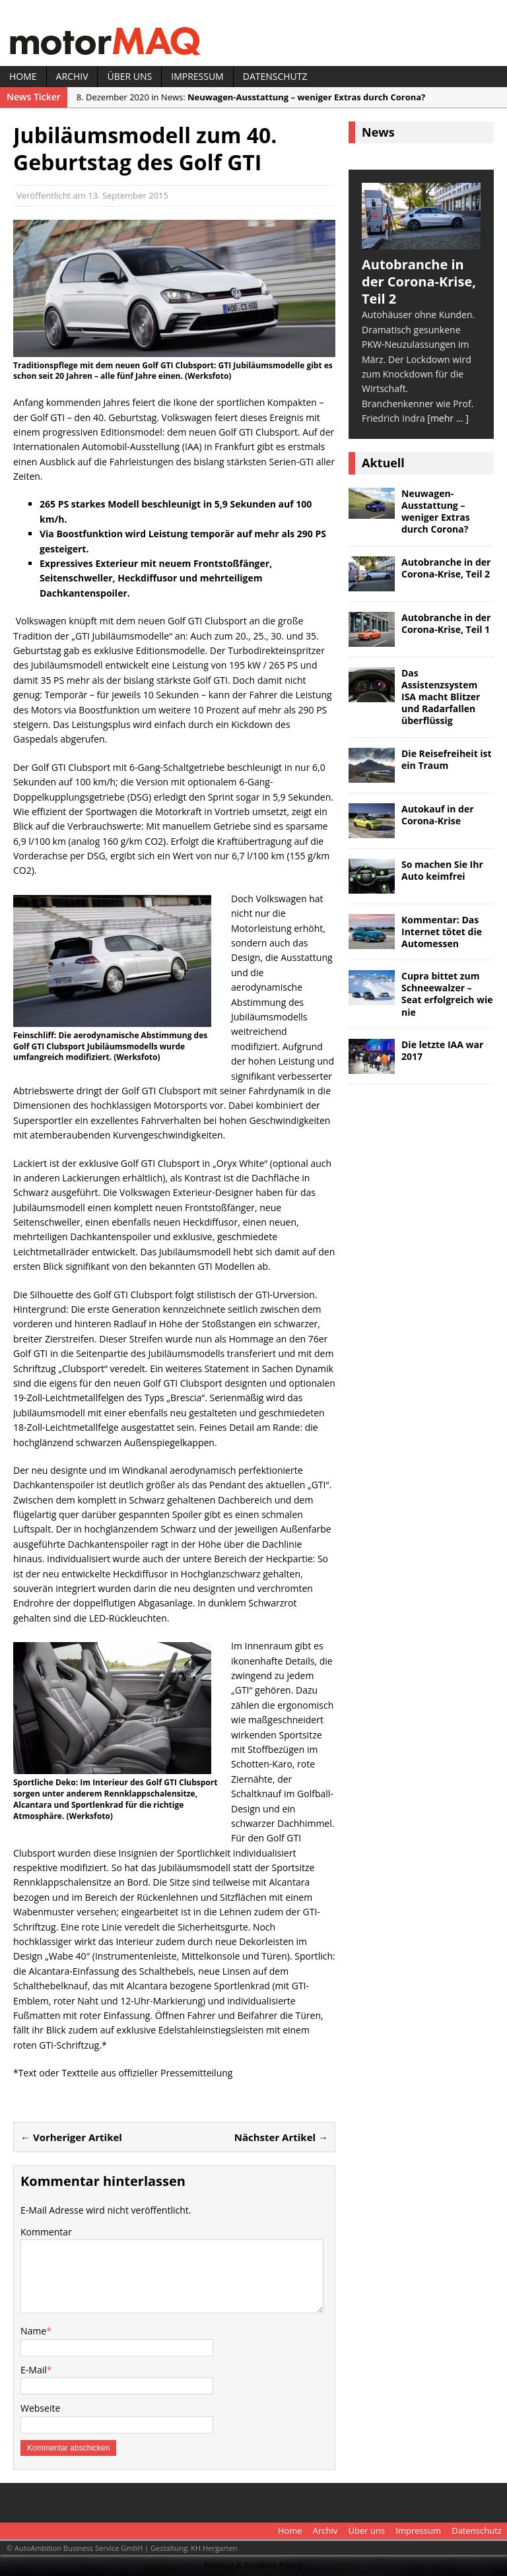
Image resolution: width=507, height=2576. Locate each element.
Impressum (197, 76)
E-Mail (33, 2369)
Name (33, 2331)
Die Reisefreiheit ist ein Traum (446, 759)
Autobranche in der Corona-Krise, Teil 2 (445, 568)
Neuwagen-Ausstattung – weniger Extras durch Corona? (435, 511)
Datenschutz (275, 76)
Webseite (40, 2408)
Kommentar (46, 2232)
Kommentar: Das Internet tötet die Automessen (441, 931)
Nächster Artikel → (281, 2137)
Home (23, 76)
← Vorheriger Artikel (71, 2137)
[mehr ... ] (448, 418)
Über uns (129, 76)
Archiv (72, 76)
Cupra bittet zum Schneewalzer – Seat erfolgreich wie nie (447, 994)
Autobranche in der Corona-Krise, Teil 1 (445, 623)
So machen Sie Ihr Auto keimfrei (442, 870)
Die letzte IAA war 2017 (442, 1050)
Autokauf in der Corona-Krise (437, 815)
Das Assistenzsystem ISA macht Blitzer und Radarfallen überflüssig (440, 697)
